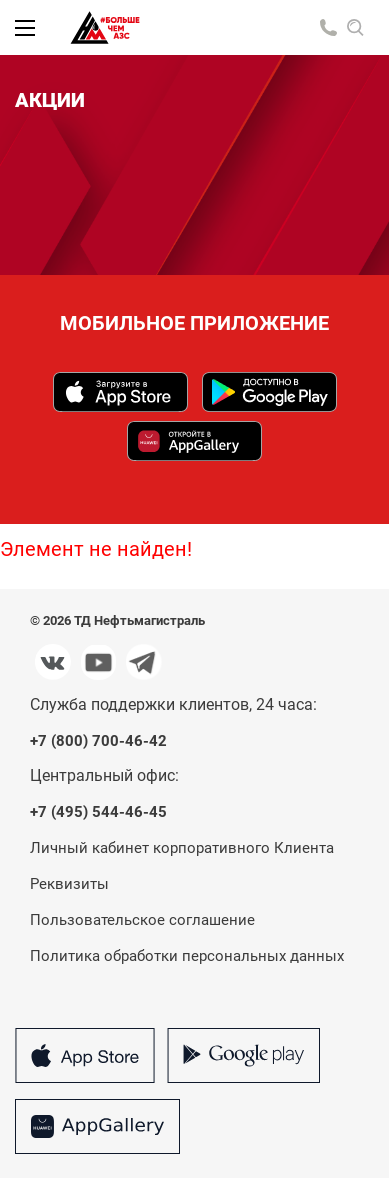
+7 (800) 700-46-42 (98, 741)
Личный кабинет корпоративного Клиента (182, 848)
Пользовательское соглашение (142, 920)
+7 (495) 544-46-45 (98, 812)
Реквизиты (69, 884)
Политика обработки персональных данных (187, 956)
